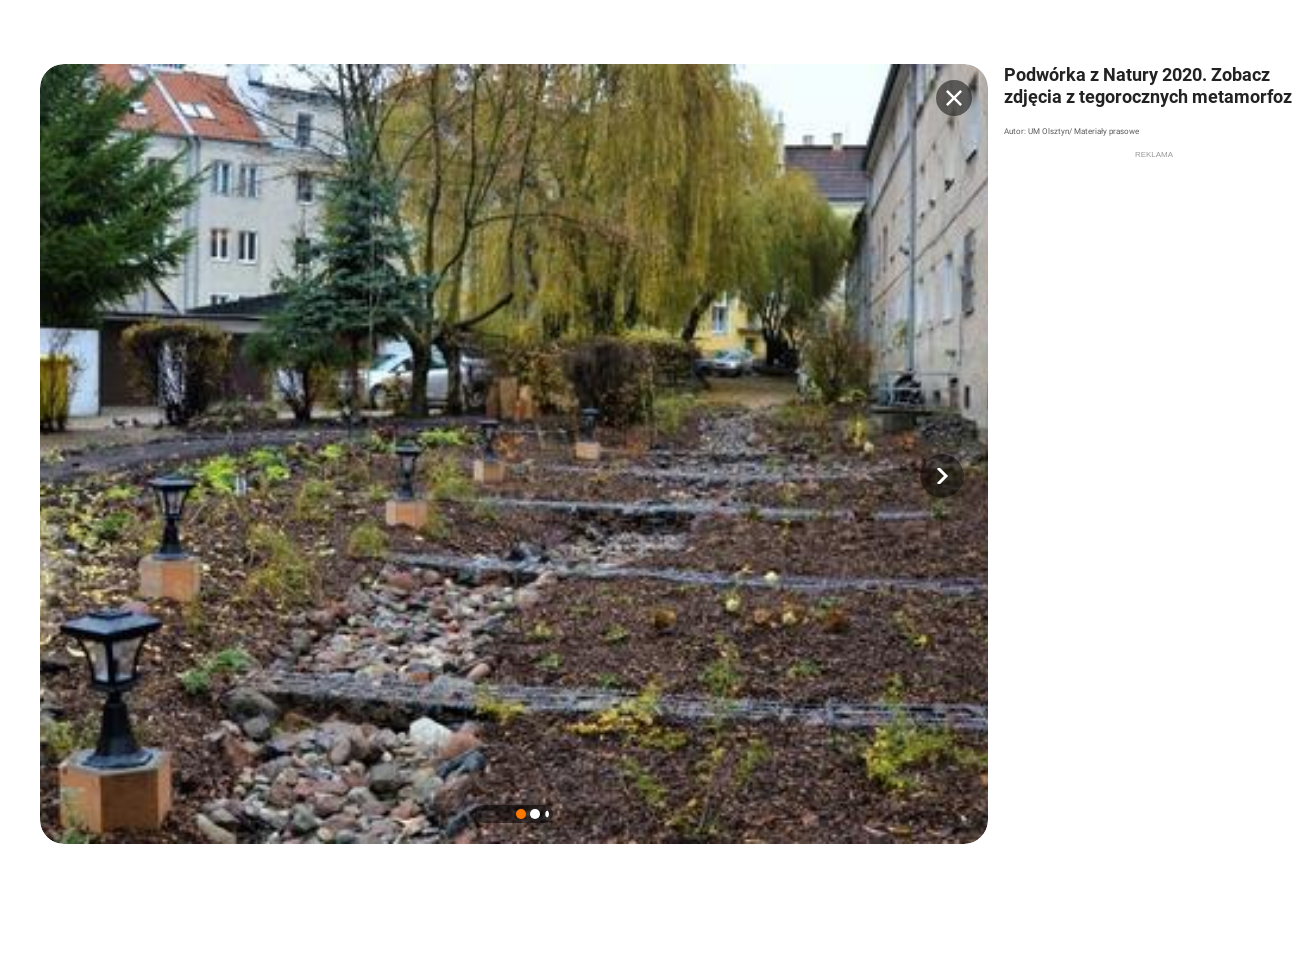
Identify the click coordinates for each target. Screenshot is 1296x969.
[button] (942, 476)
